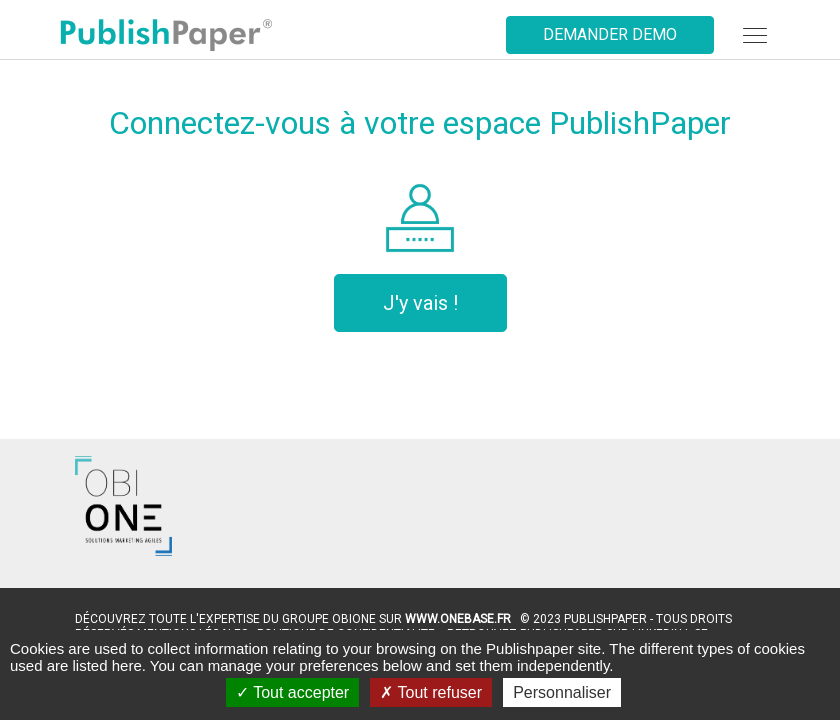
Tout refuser (431, 692)
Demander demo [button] (610, 34)
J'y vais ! (420, 303)
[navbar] (755, 35)
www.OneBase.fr (458, 619)
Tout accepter (292, 692)
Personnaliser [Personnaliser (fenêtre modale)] (562, 692)
